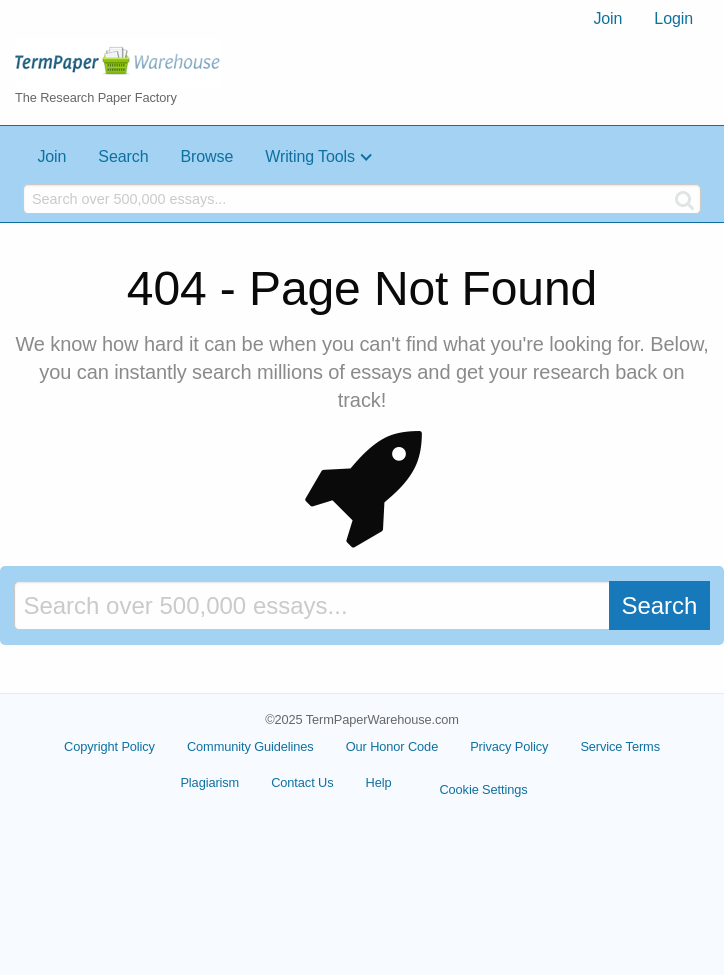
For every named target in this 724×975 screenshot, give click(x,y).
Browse (206, 156)
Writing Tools (310, 156)
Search (123, 156)
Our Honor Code (392, 746)
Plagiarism (209, 782)
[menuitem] (607, 19)
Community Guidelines (250, 746)
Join (607, 18)
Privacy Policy (509, 746)
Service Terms (620, 746)
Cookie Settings (483, 789)
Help (379, 782)
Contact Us (302, 782)
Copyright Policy (109, 746)
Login (673, 18)
